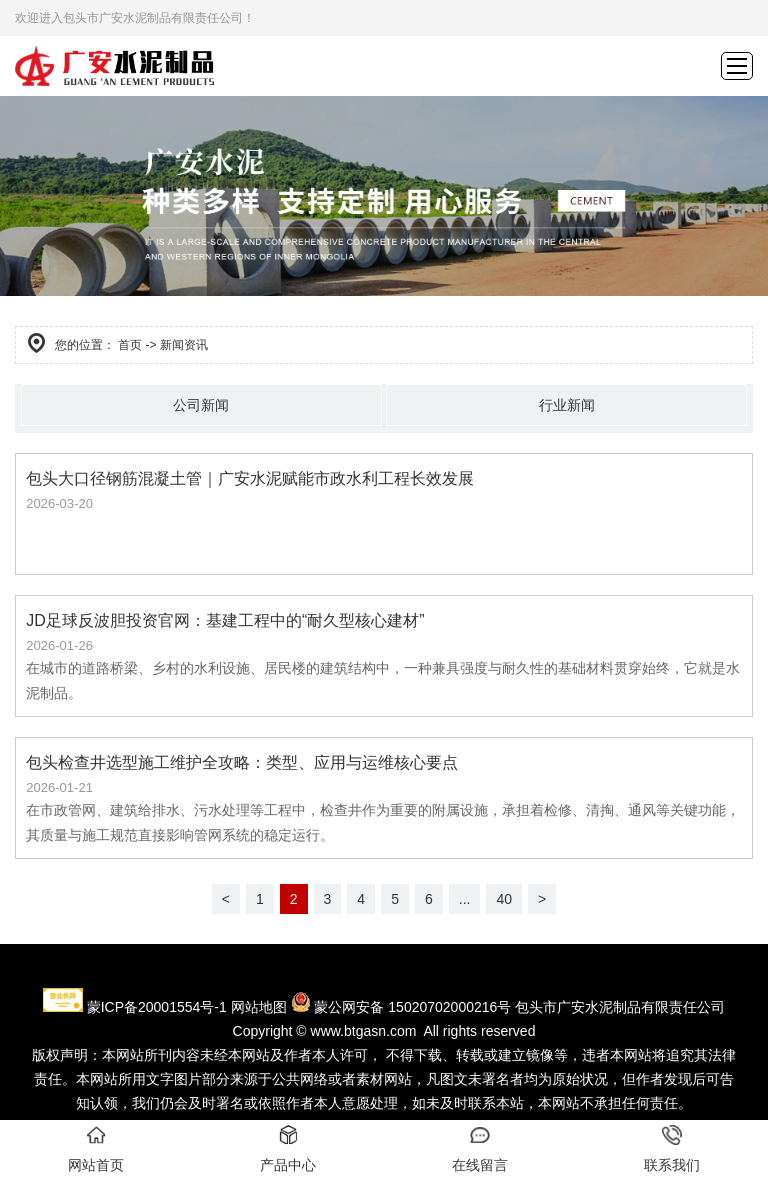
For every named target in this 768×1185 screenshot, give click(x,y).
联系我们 (672, 1149)
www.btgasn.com (364, 1031)
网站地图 (259, 1007)
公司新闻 (201, 405)
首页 (130, 345)
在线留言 (480, 1149)
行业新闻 (567, 405)
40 (504, 899)
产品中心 (288, 1149)
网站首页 (96, 1149)
